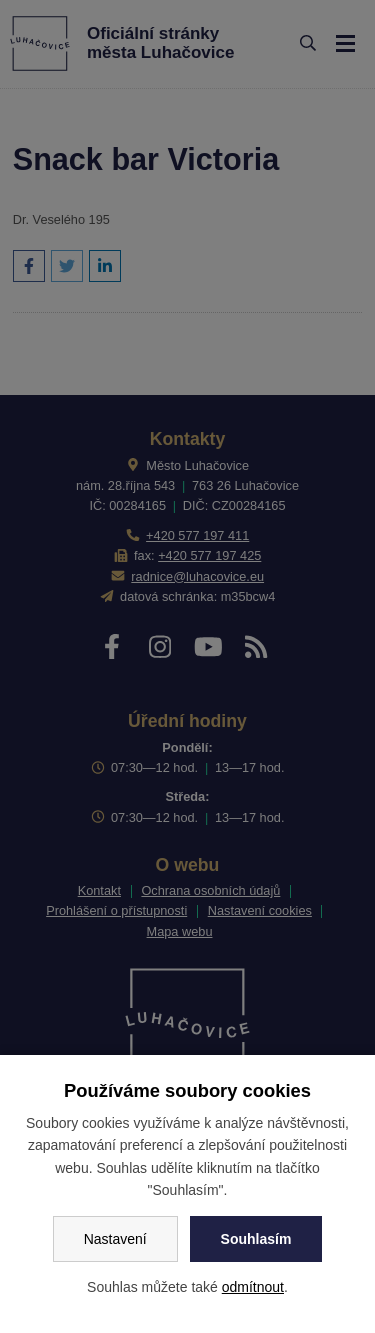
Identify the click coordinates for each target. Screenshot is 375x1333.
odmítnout (253, 1287)
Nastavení (115, 1239)
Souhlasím (256, 1239)
